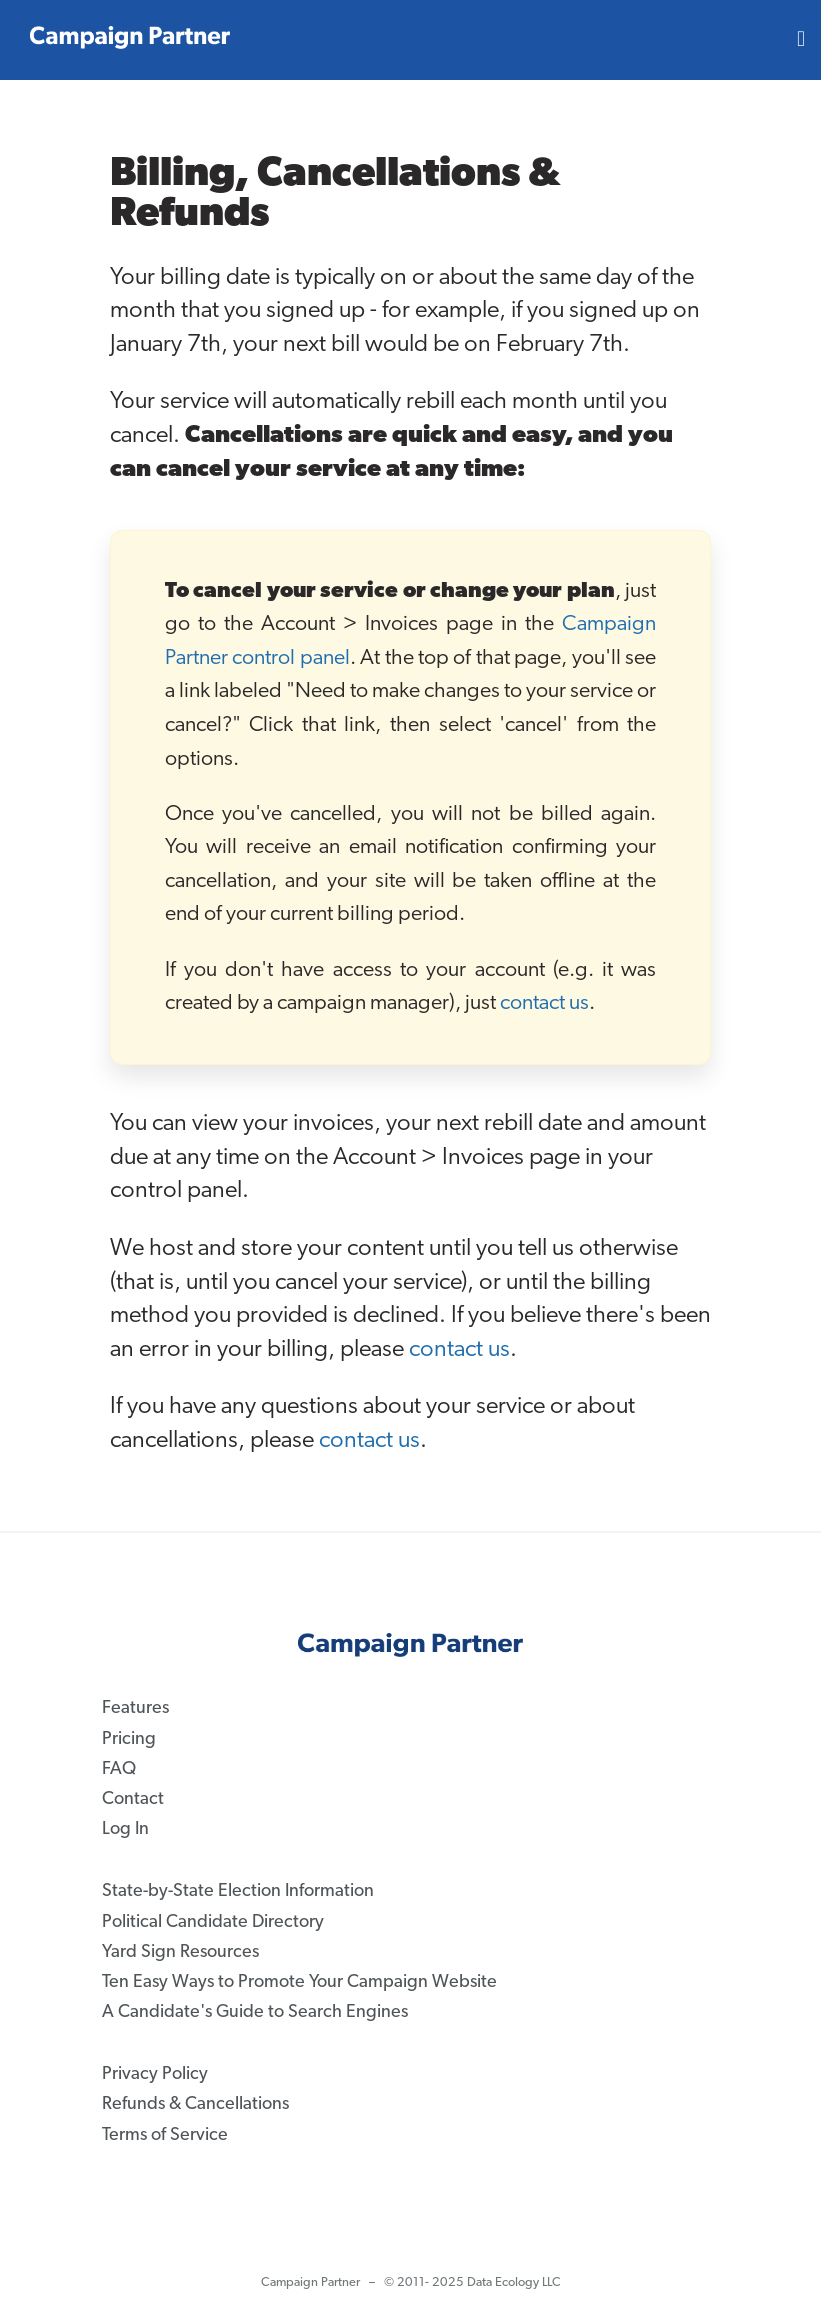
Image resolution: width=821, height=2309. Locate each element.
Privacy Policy (155, 2074)
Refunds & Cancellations (195, 2104)
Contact (133, 1799)
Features (135, 1708)
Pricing (129, 1738)
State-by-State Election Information (238, 1891)
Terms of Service (165, 2134)
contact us (544, 1003)
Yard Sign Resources (180, 1951)
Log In (125, 1829)
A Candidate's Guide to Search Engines (255, 2012)
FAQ (119, 1768)
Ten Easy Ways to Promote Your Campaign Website (299, 1981)
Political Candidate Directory (213, 1921)
